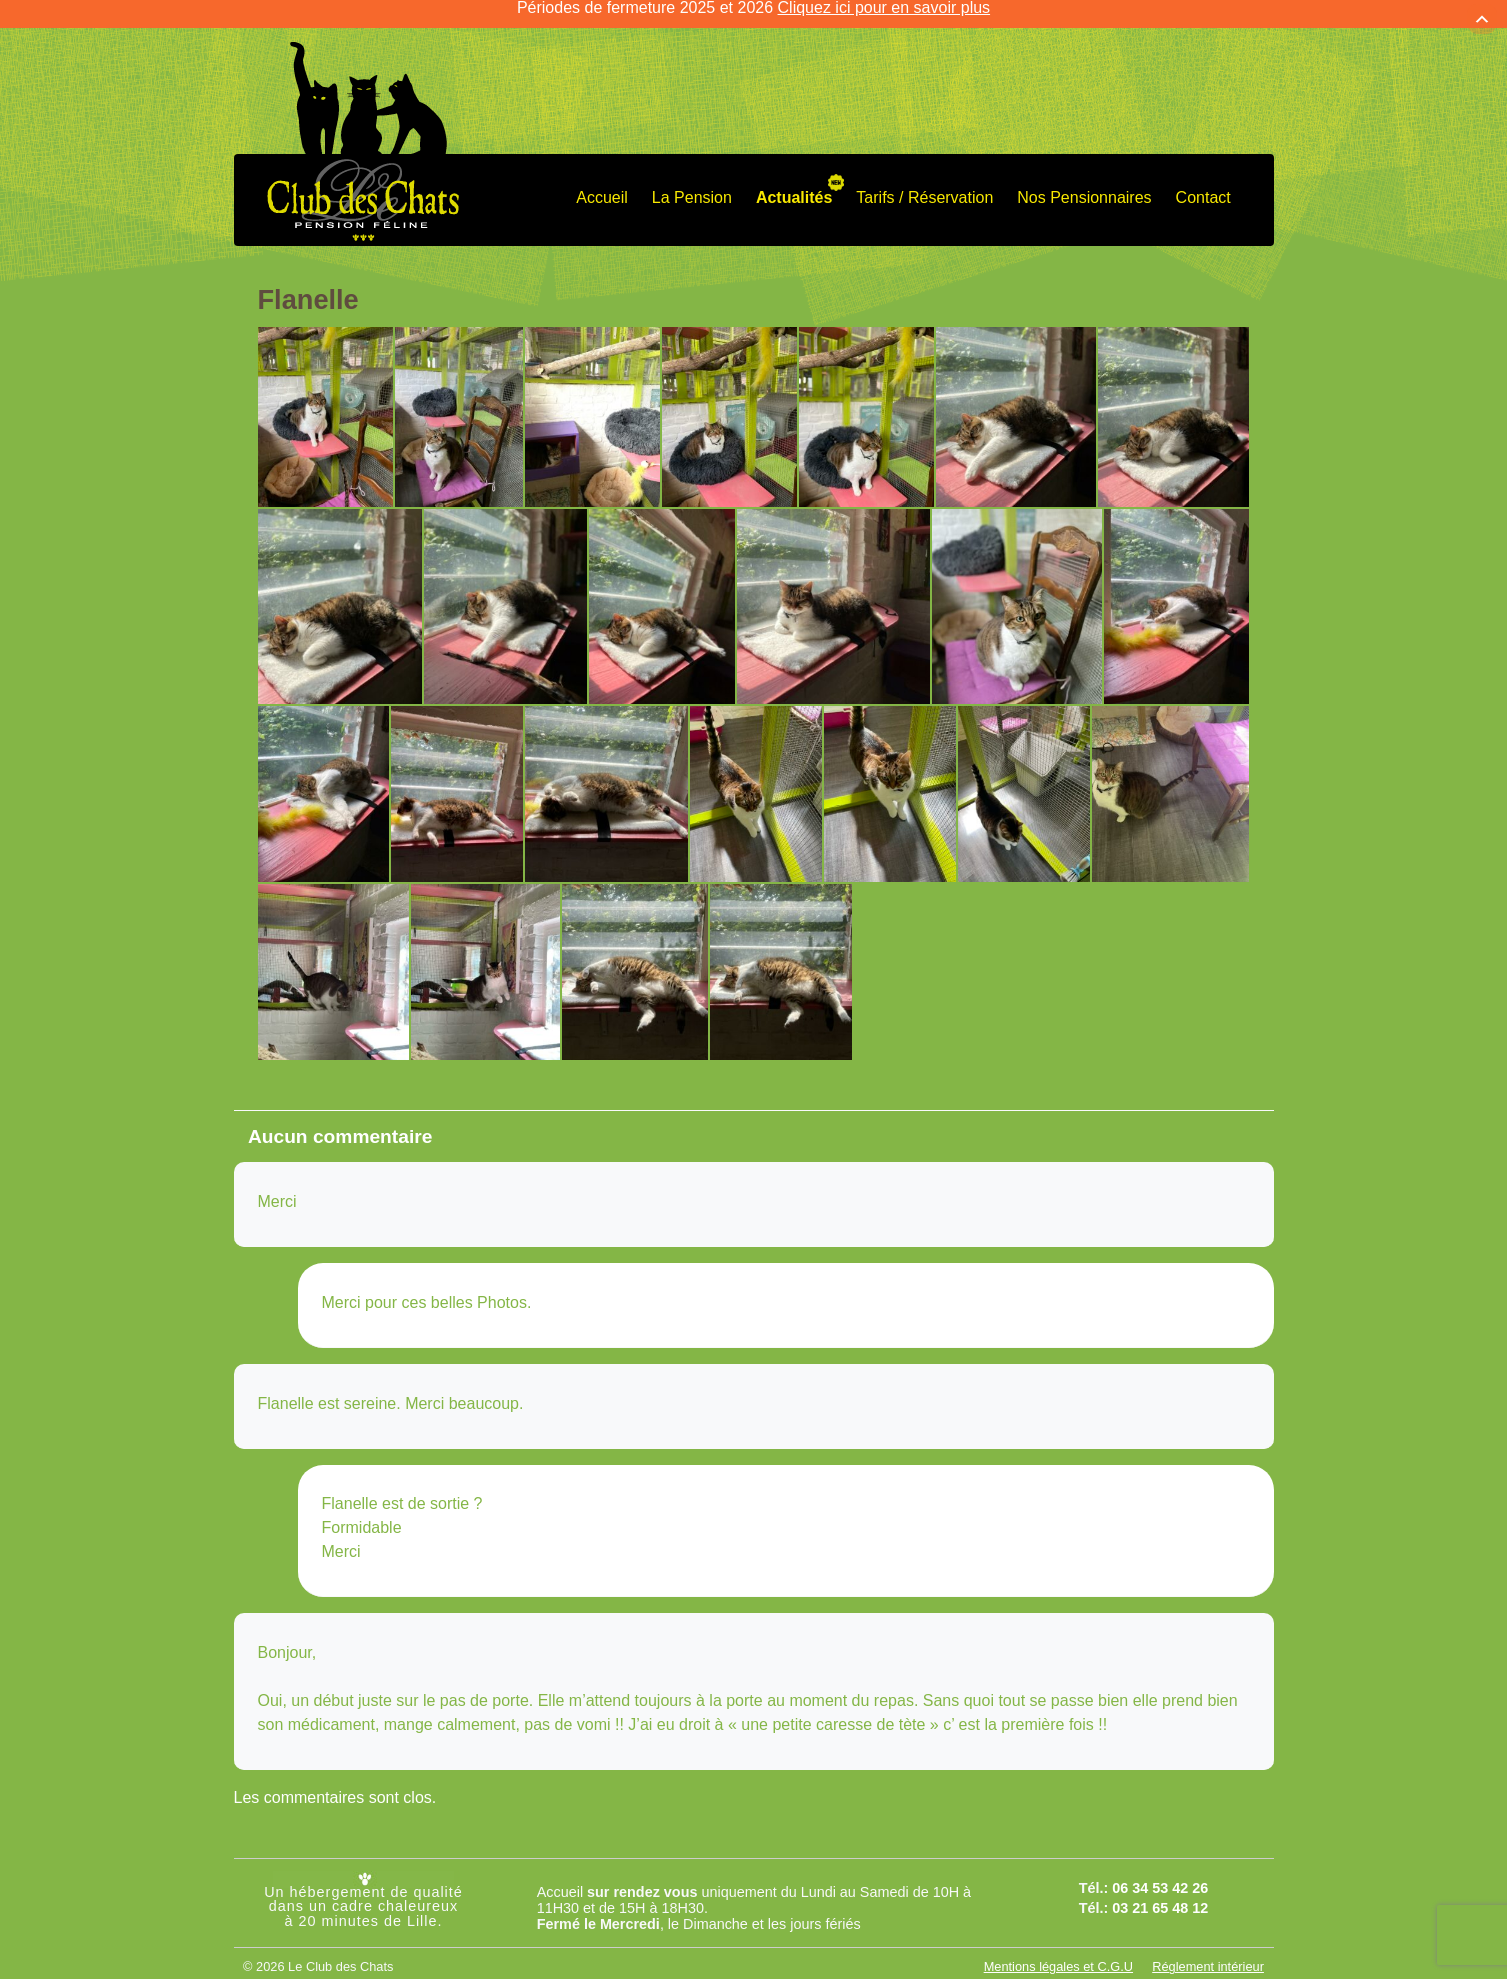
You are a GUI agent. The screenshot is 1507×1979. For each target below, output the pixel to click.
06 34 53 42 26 (1160, 1872)
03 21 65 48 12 (1160, 1892)
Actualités (794, 182)
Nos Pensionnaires (1084, 182)
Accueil (602, 182)
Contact (1203, 182)
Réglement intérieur (1208, 1951)
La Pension (692, 182)
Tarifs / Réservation (924, 182)
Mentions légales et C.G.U (1058, 1951)
